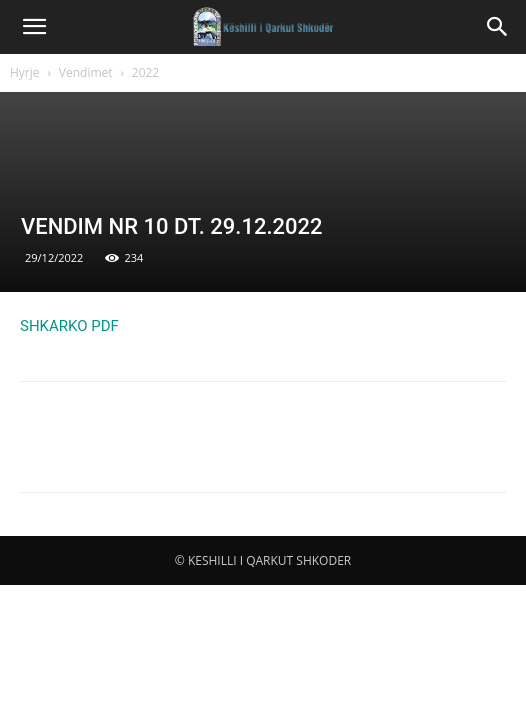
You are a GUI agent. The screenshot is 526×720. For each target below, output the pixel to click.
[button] (34, 27)
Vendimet (86, 72)
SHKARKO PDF (69, 326)
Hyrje (25, 72)
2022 (145, 72)
